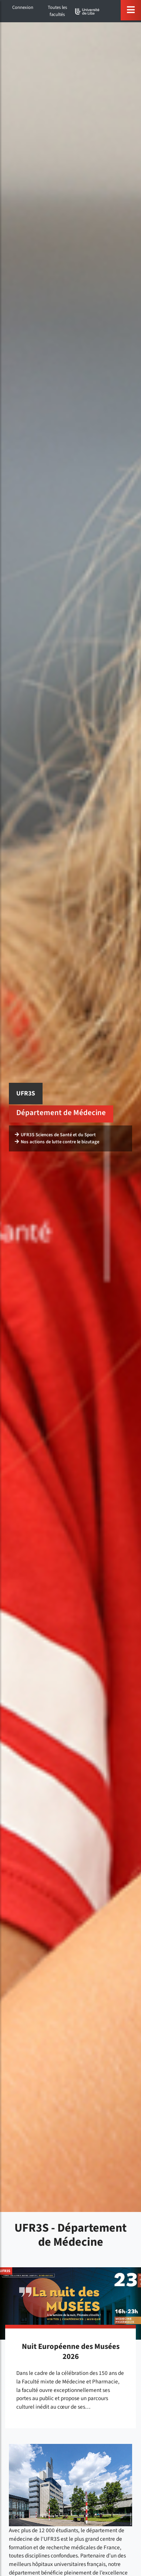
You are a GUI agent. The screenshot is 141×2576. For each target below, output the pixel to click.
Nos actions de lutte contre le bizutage (57, 1141)
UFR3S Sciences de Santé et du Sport (55, 1134)
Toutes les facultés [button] (57, 11)
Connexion (22, 7)
